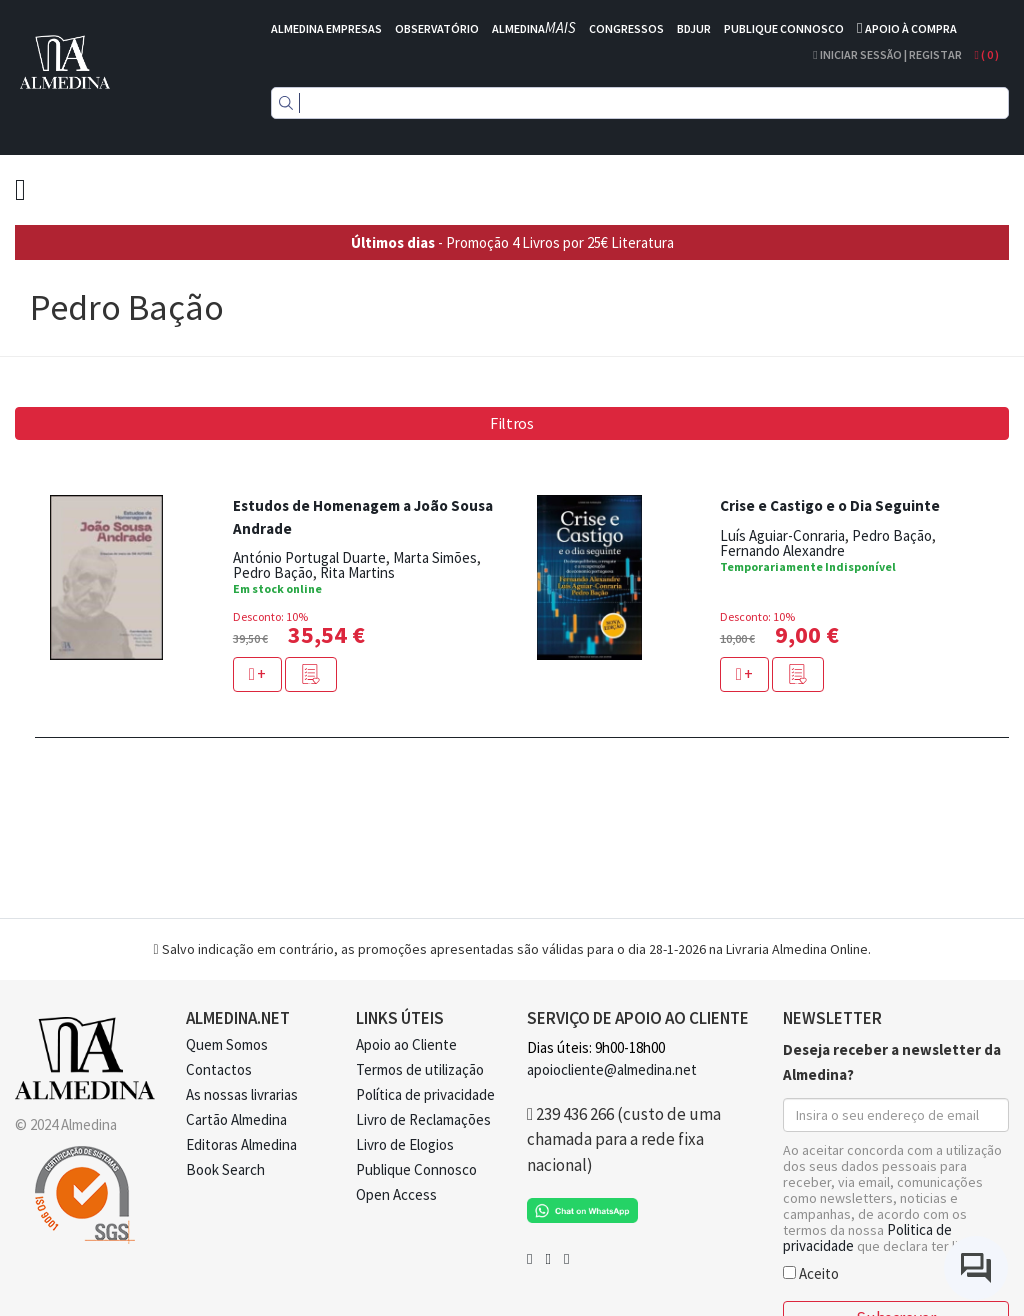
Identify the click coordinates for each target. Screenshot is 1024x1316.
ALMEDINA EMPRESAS (326, 28)
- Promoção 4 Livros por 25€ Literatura (512, 242)
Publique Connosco (416, 1169)
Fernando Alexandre (782, 550)
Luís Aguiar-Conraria (782, 535)
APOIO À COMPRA (911, 28)
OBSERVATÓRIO (437, 28)
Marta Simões (435, 557)
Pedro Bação (273, 572)
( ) (987, 54)
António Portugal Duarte (309, 557)
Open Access (396, 1194)
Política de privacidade (425, 1094)
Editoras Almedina (241, 1144)
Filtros (512, 423)
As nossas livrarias (242, 1094)
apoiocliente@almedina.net (612, 1069)
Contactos (219, 1069)
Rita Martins (357, 572)
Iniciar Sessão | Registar (887, 54)
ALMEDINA (534, 28)
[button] (311, 674)
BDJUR (694, 28)
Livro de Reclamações (423, 1119)
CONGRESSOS (626, 28)
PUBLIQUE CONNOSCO (784, 28)
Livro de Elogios (405, 1144)
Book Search (225, 1169)
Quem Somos (227, 1044)
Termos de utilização (420, 1069)
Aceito (811, 1272)
